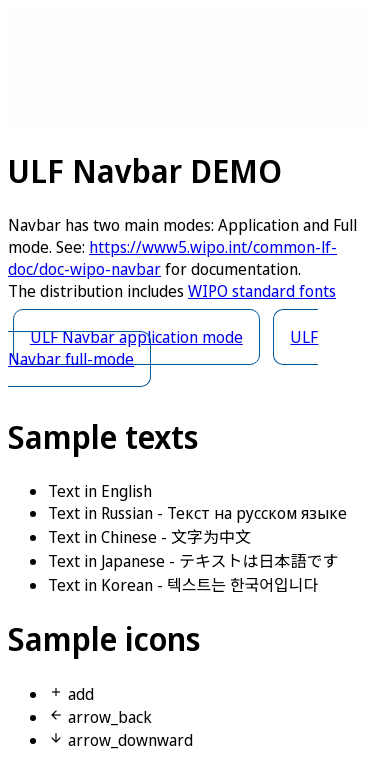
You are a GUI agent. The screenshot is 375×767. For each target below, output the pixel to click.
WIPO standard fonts (262, 291)
